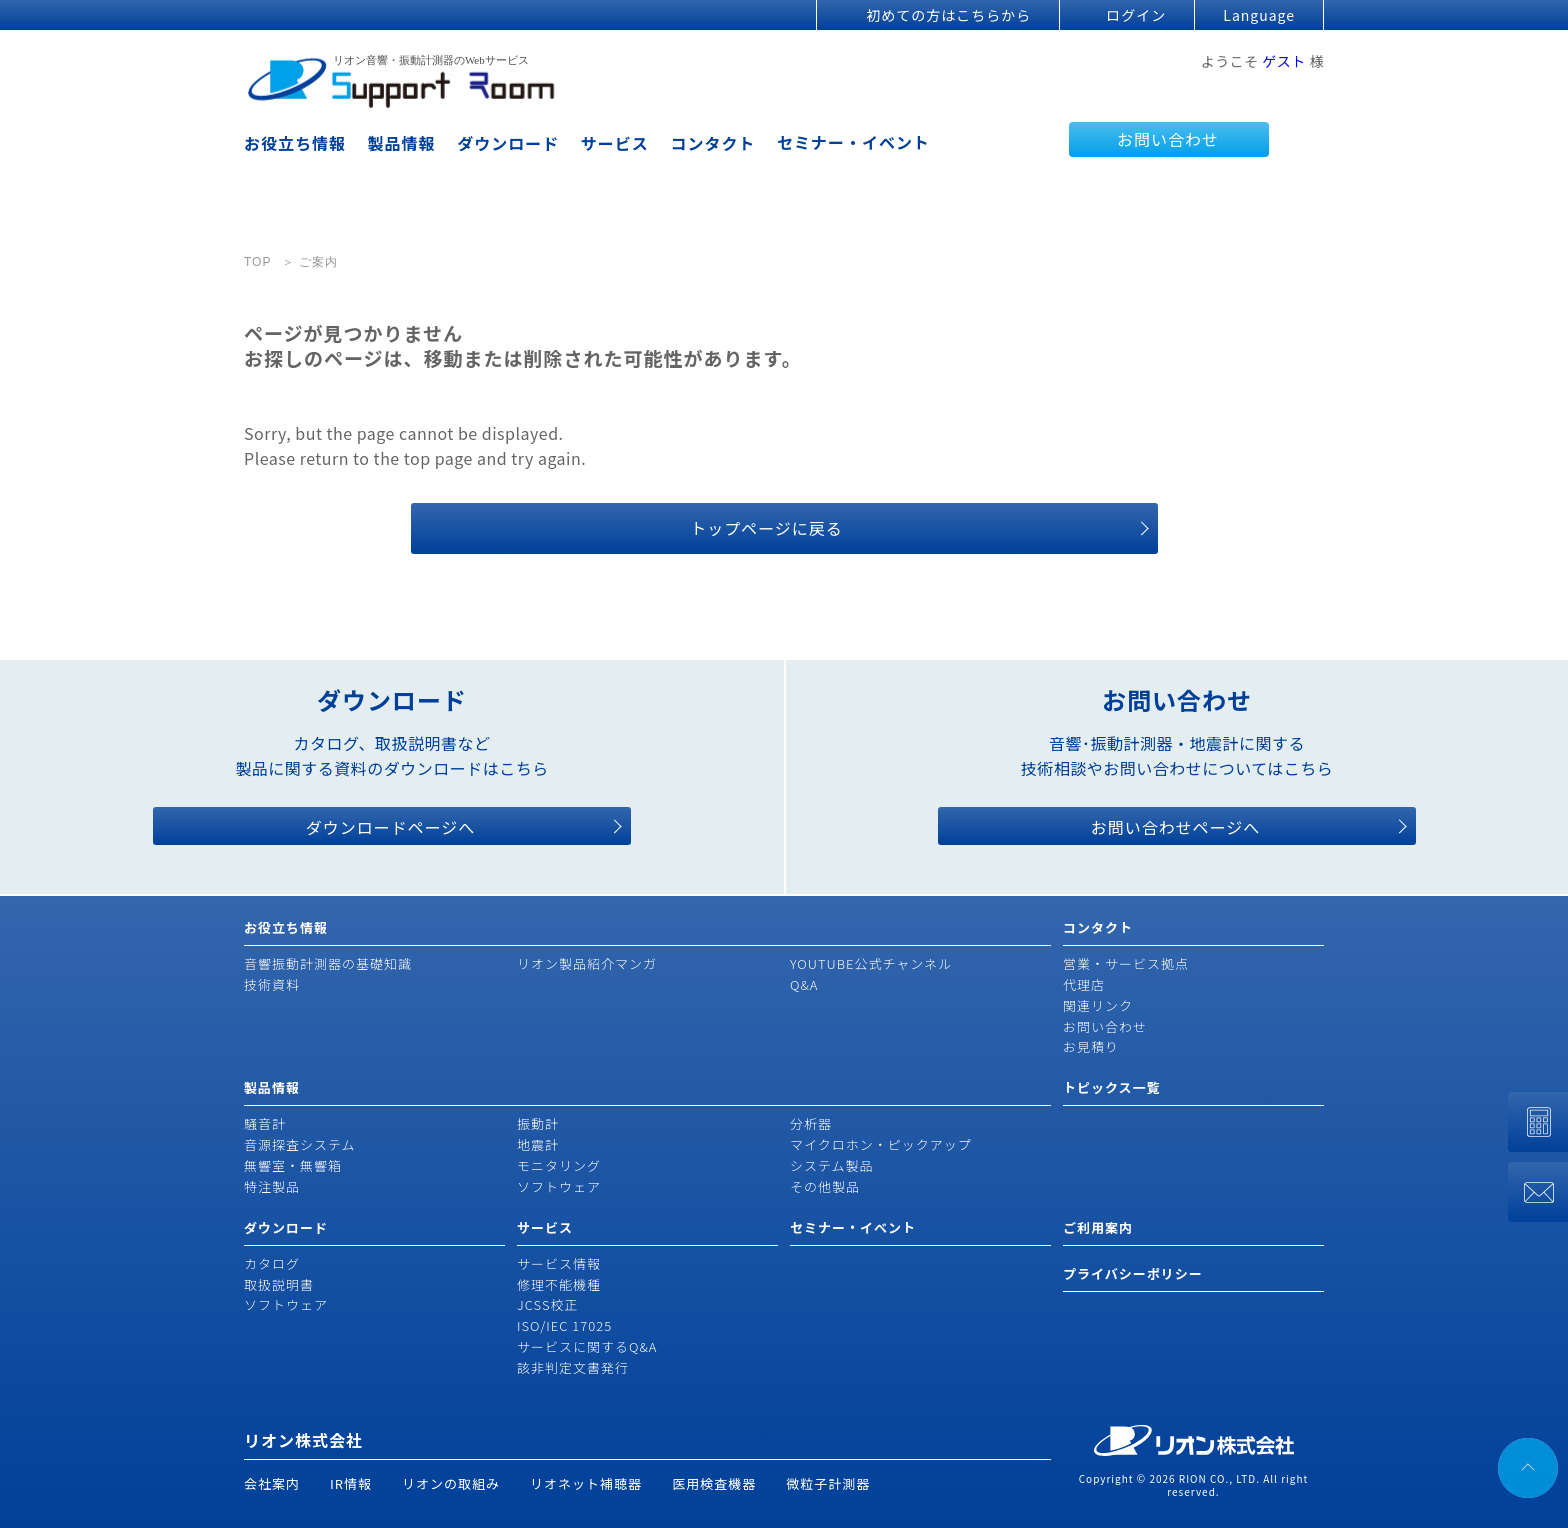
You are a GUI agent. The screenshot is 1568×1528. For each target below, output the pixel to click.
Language (1259, 15)
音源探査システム (300, 1144)
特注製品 (272, 1186)
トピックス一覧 (1112, 1087)
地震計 (538, 1144)
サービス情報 (559, 1263)
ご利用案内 (1098, 1227)
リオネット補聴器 (586, 1483)
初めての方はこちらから (948, 15)
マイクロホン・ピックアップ (881, 1144)
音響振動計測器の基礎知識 (328, 963)
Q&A (804, 984)
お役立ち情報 (295, 143)
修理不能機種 (559, 1284)
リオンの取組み (451, 1483)
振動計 (538, 1123)
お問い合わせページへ (1176, 827)
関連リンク (1098, 1005)
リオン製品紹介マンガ (587, 963)
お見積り (1091, 1046)
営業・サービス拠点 (1126, 963)
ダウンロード (508, 143)
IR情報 (351, 1483)
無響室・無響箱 (293, 1165)
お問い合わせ (1168, 139)
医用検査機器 (714, 1483)
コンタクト (712, 143)
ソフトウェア (559, 1186)
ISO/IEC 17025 (564, 1325)
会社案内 (272, 1483)
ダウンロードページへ (391, 827)
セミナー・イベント (853, 142)
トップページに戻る (766, 528)
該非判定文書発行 (573, 1367)
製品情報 (402, 143)
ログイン (1136, 15)
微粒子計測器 (828, 1483)
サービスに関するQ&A (587, 1346)
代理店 (1084, 984)
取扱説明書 (279, 1284)
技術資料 (272, 984)
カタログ (272, 1263)
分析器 (811, 1123)
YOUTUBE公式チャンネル (871, 963)
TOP (257, 262)
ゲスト (1284, 61)
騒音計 (265, 1123)
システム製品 (832, 1165)
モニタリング (559, 1165)
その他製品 (825, 1186)
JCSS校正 (547, 1304)
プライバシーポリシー (1133, 1273)
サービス (615, 143)
